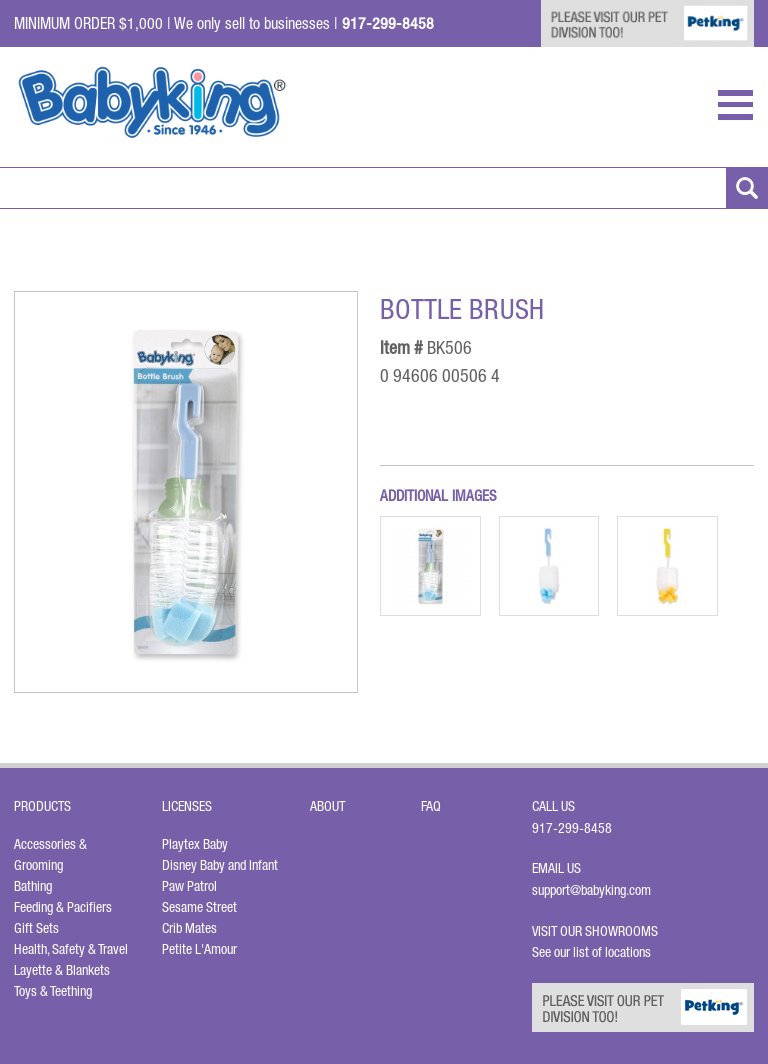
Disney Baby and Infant (220, 865)
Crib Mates (189, 928)
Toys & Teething (53, 991)
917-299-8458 (572, 828)
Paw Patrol (189, 886)
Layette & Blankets (62, 970)
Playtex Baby (195, 844)
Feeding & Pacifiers (63, 907)
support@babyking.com (591, 890)
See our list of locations (591, 952)
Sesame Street (199, 907)
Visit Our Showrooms (598, 931)
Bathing (33, 886)
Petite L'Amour (199, 949)
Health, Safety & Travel (71, 949)
